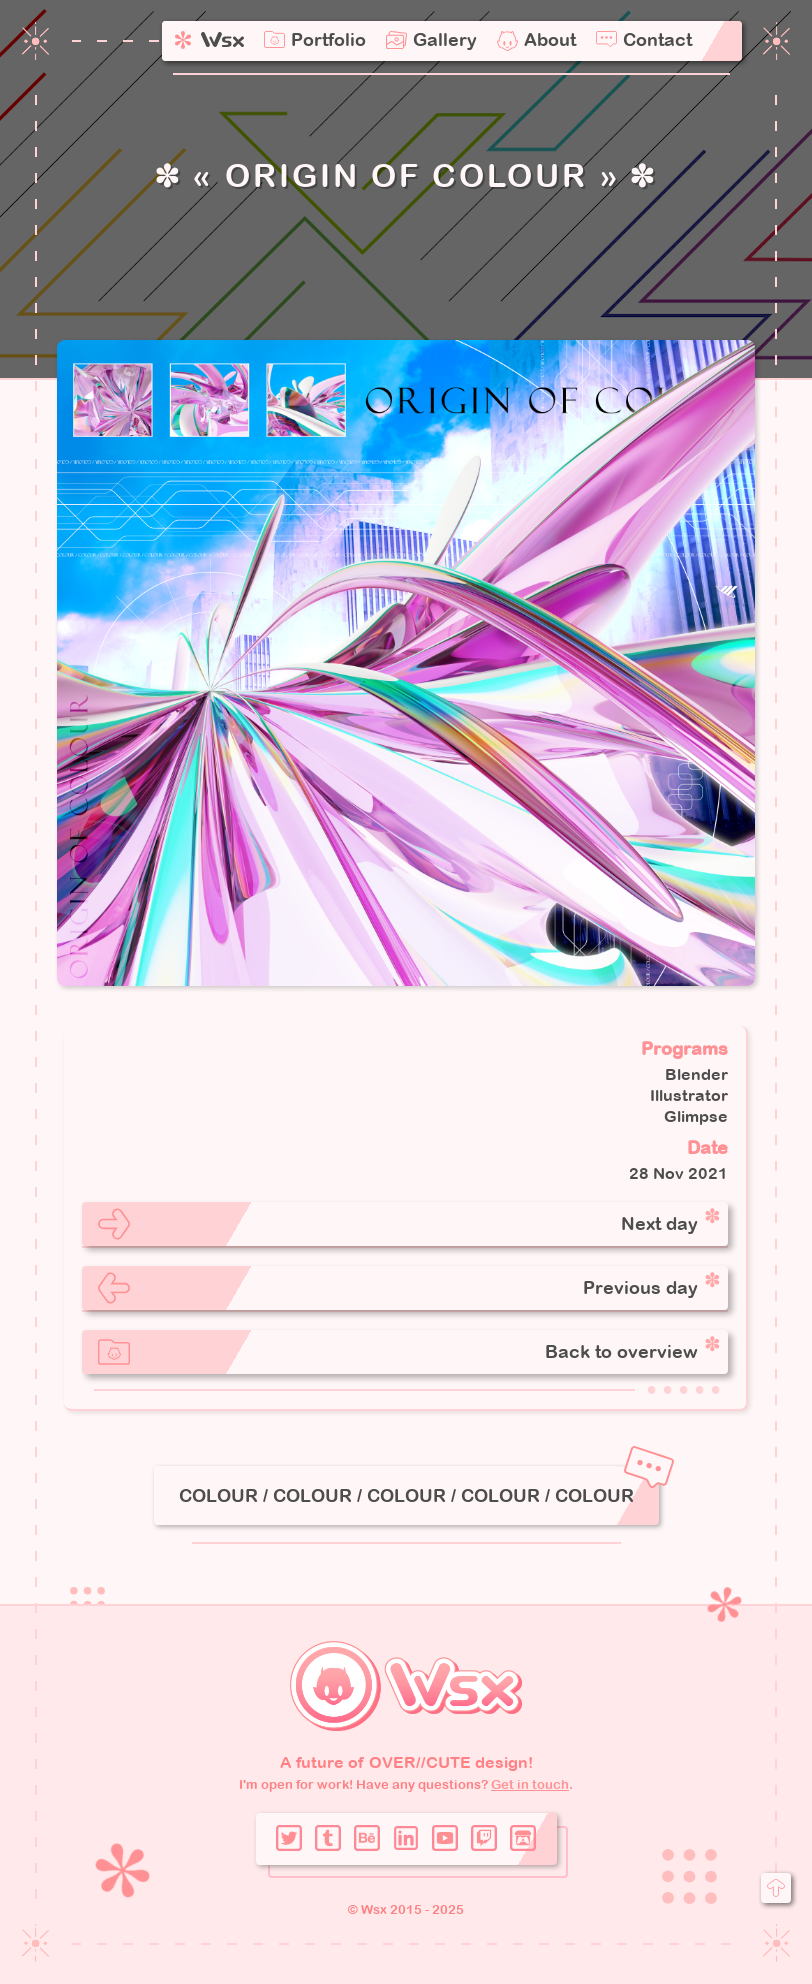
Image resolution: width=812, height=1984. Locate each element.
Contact (657, 39)
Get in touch (530, 1784)
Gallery (445, 39)
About (550, 39)
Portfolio (328, 39)
